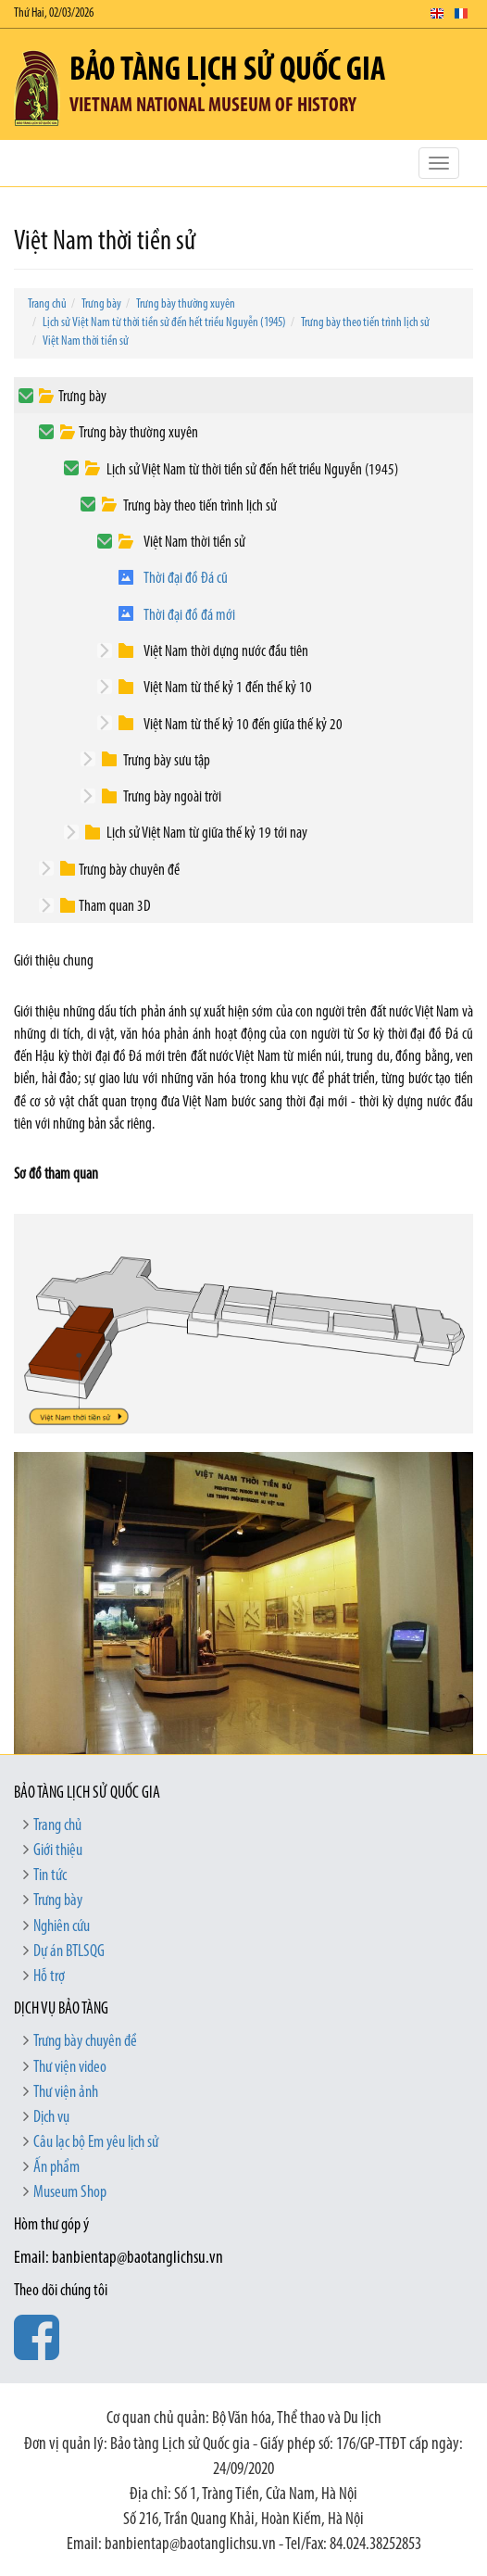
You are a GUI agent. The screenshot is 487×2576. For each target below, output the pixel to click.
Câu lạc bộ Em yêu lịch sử (95, 2143)
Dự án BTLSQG (69, 1952)
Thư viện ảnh (65, 2093)
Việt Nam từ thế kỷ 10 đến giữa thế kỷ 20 (243, 725)
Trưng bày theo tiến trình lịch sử (365, 323)
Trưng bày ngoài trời (172, 797)
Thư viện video (69, 2068)
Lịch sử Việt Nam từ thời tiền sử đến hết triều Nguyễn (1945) (164, 323)
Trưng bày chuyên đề (129, 870)
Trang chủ (47, 304)
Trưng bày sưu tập (166, 761)
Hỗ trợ (49, 1977)
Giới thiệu (57, 1851)
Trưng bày (101, 304)
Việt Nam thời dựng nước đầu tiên (226, 652)
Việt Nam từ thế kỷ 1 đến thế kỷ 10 (228, 688)
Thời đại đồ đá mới (189, 616)
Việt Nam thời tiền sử (86, 341)
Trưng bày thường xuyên (185, 304)
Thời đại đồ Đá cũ (186, 579)
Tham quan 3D (115, 907)
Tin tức (50, 1876)
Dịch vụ (51, 2118)
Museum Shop (69, 2193)
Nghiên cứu (61, 1927)
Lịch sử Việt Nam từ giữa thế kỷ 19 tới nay (206, 833)
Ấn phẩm (56, 2168)
